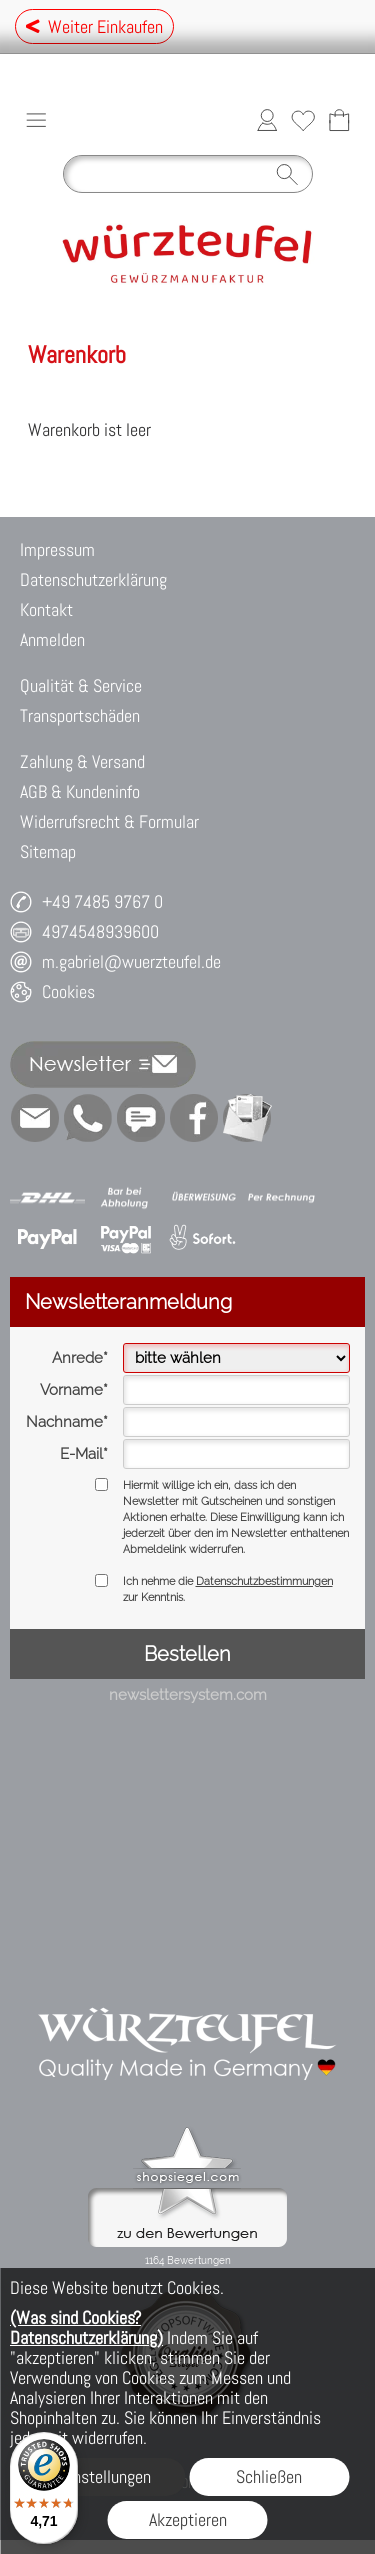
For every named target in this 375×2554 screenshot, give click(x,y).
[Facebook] (194, 1118)
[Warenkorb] (339, 120)
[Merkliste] (303, 120)
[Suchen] (188, 174)
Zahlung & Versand (82, 761)
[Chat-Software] (141, 1118)
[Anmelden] (267, 120)
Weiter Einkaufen (94, 26)
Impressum (57, 549)
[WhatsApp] (88, 1118)
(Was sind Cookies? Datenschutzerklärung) (86, 2327)
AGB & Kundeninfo (80, 791)
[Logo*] (187, 211)
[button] (36, 120)
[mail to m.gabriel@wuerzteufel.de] (35, 1118)
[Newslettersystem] (247, 1118)
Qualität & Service (81, 685)
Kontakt (46, 609)
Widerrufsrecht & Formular (109, 821)
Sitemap (48, 851)
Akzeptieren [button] (188, 2519)
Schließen (269, 2476)
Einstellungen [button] (105, 2476)
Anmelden (52, 639)
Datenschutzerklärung (93, 579)
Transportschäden (80, 715)
